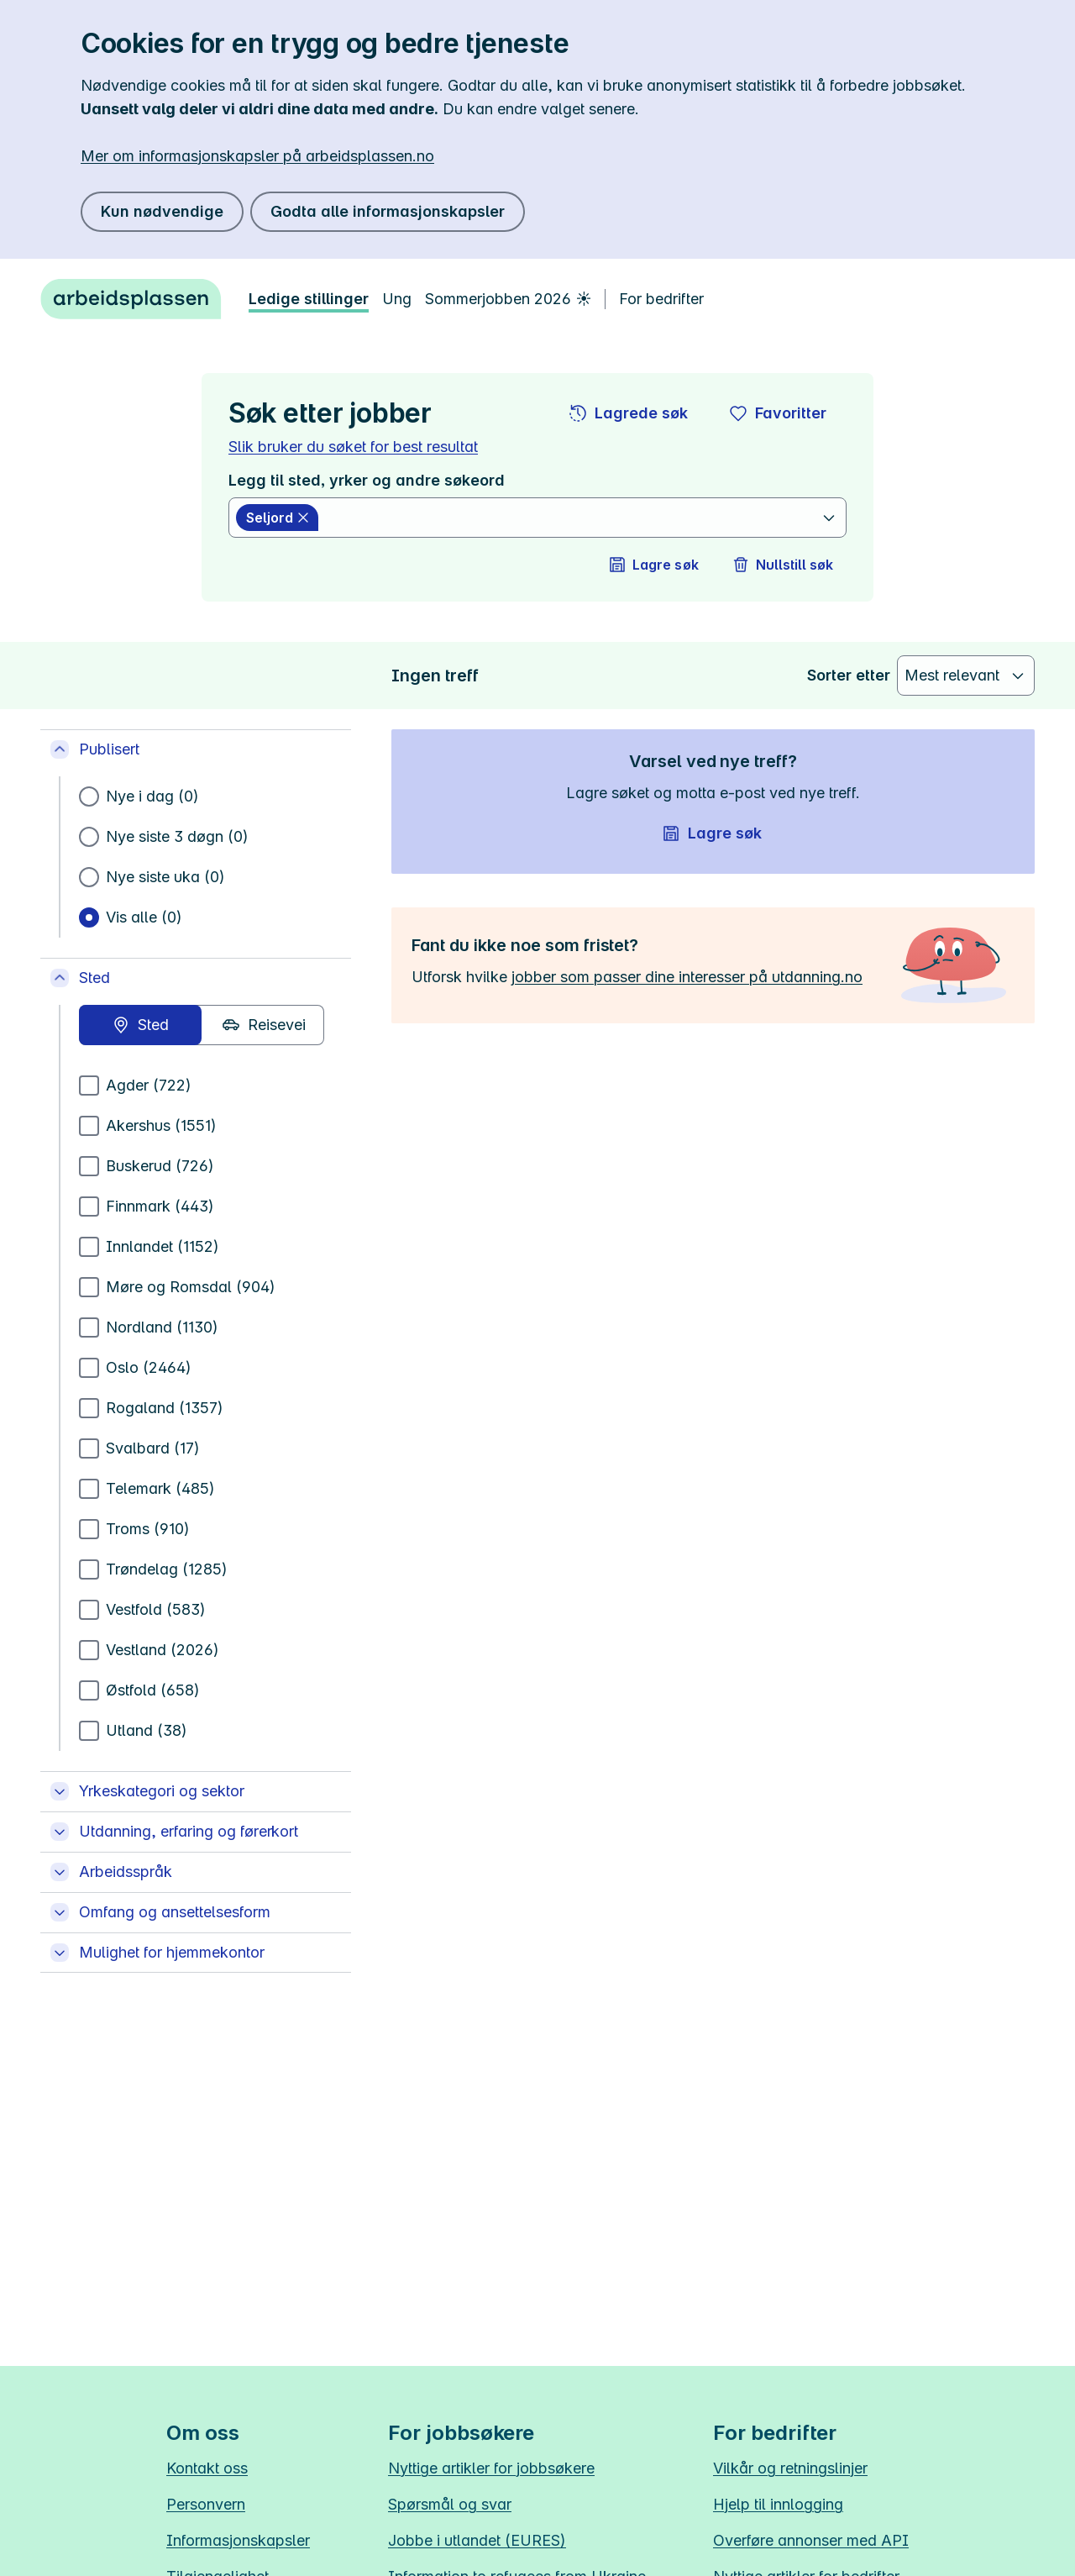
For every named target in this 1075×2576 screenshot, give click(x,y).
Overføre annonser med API (811, 2540)
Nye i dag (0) (152, 796)
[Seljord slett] (277, 517)
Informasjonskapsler (238, 2540)
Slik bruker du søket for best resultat (353, 446)
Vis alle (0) (144, 917)
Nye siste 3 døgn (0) (177, 836)
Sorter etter (848, 675)
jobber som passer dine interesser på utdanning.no (687, 977)
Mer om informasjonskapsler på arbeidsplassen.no (257, 156)
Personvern (205, 2504)
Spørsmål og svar (449, 2504)
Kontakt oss (207, 2468)
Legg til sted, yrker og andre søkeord (366, 480)
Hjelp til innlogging (778, 2504)
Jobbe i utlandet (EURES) (477, 2540)
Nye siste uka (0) (165, 877)
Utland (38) (146, 1730)
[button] (629, 413)
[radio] (140, 1025)
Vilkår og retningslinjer (790, 2468)
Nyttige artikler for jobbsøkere (491, 2468)
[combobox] (572, 517)
